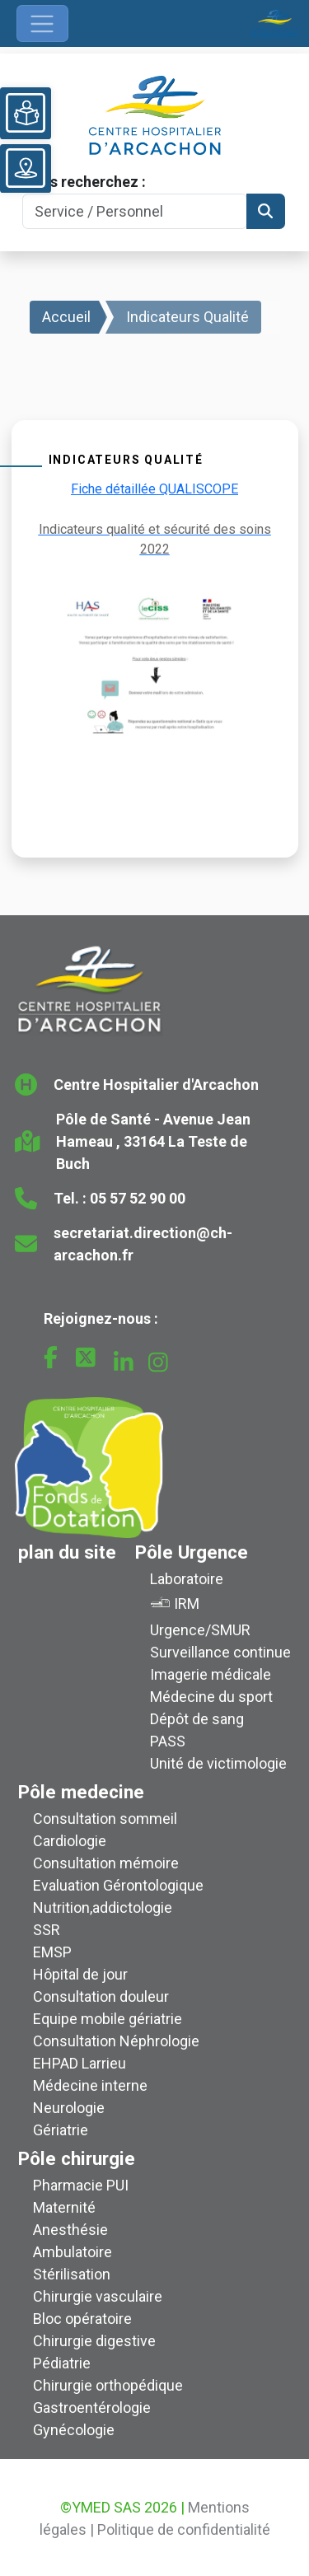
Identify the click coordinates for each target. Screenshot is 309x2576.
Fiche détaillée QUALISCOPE (154, 489)
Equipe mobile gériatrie (107, 2018)
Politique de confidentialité (183, 2529)
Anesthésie (70, 2229)
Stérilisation (71, 2274)
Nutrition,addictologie (102, 1907)
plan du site (67, 1552)
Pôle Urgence (191, 1552)
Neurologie (69, 2107)
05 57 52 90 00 (137, 1198)
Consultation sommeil (105, 1818)
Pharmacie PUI (81, 2185)
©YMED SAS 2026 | (122, 2507)
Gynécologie (74, 2429)
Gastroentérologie (92, 2407)
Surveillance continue (220, 1652)
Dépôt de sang (197, 1718)
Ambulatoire (72, 2251)
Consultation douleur (101, 1996)
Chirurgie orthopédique (108, 2385)
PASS (167, 1741)
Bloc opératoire (82, 2318)
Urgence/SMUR (200, 1630)
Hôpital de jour (80, 1974)
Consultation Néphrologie (116, 2041)
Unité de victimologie (218, 1763)
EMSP (52, 1952)
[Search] (134, 211)
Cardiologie (69, 1840)
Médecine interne (90, 2085)
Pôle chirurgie (76, 2158)
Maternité (64, 2207)
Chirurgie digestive (94, 2340)
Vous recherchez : (84, 181)
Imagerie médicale (210, 1674)
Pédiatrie (62, 2363)
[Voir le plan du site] (25, 168)
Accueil (66, 316)
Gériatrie (60, 2130)
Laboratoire (186, 1578)
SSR (46, 1929)
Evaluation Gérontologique (118, 1885)
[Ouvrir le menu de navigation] (42, 23)
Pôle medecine (81, 1791)
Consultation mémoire (106, 1863)
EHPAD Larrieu (79, 2063)
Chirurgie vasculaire (97, 2296)
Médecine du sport (211, 1696)
